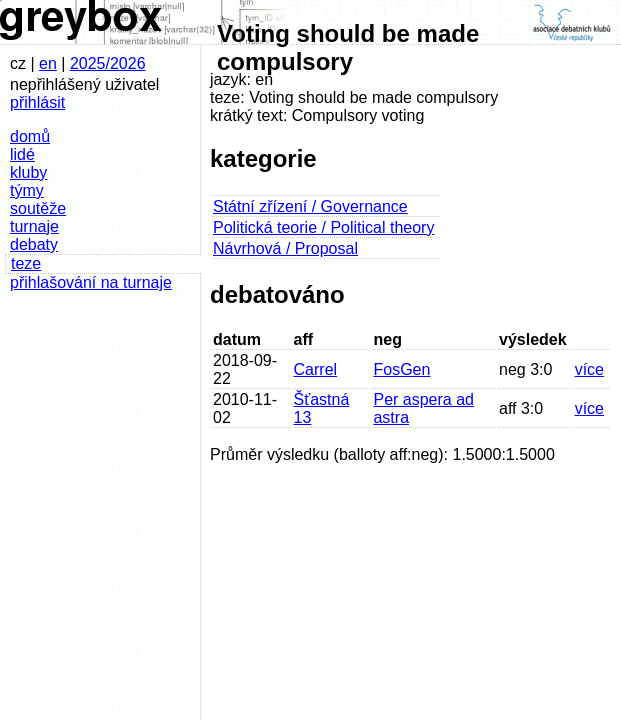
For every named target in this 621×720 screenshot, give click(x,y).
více (589, 369)
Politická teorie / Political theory (323, 227)
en (48, 63)
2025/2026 (108, 63)
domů (30, 136)
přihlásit (37, 102)
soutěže (38, 208)
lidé (22, 154)
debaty (34, 244)
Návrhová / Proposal (285, 248)
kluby (28, 172)
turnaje (34, 226)
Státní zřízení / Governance (310, 206)
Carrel (316, 369)
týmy (27, 190)
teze (26, 263)
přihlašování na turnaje (91, 282)
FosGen (401, 369)
